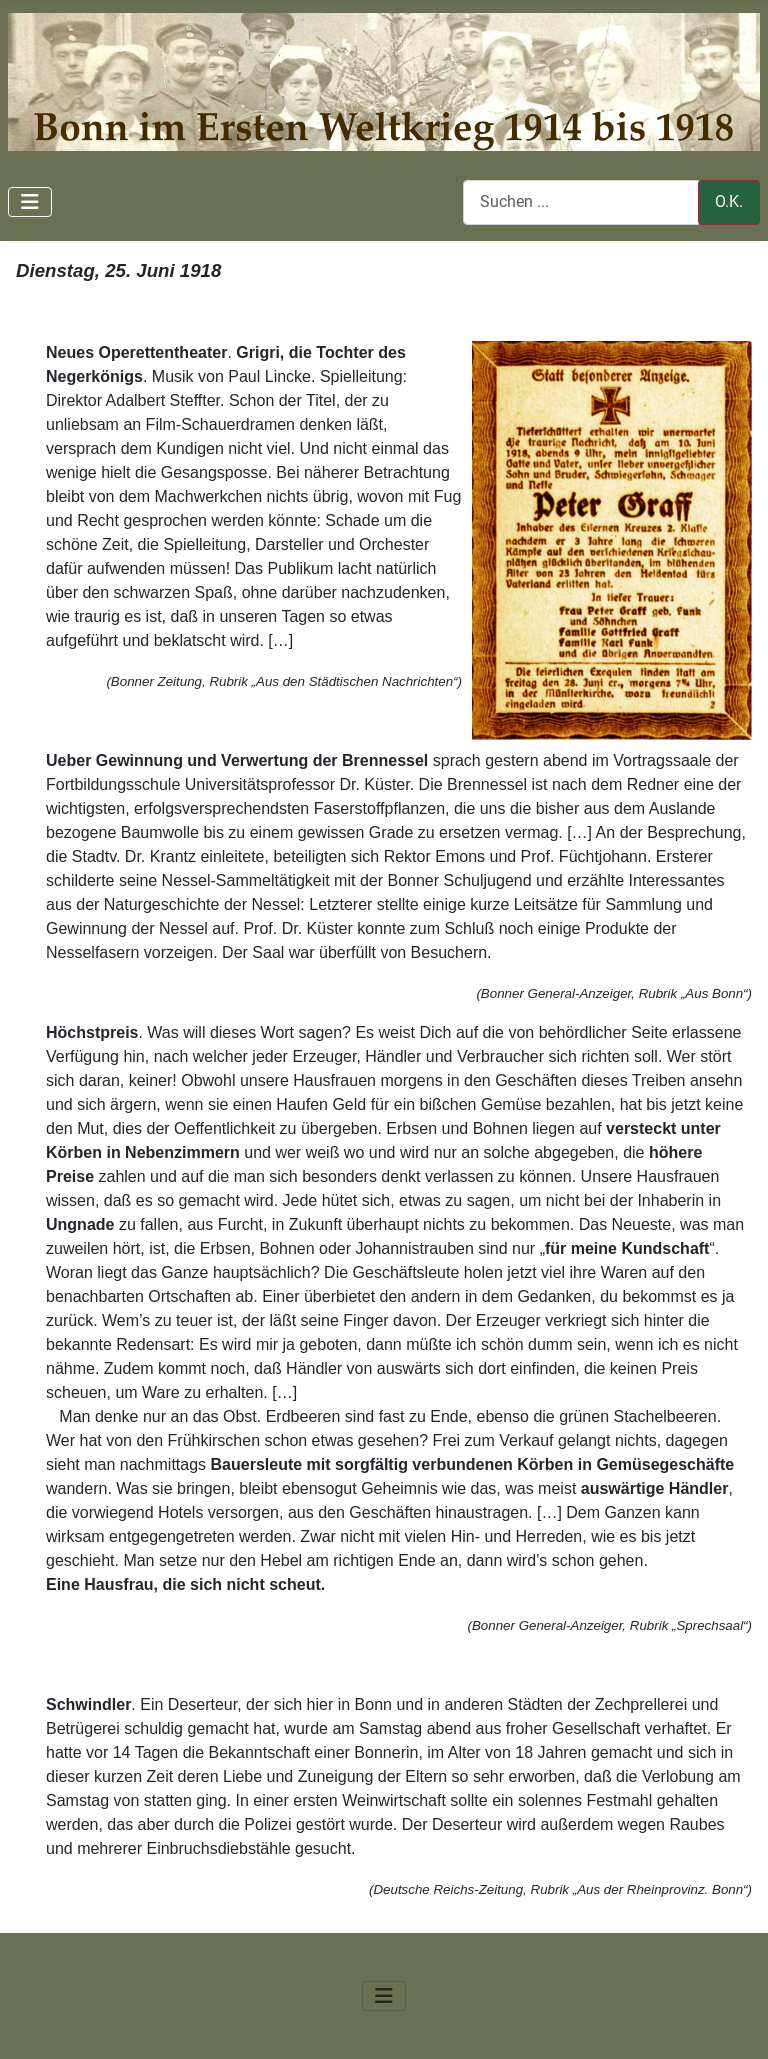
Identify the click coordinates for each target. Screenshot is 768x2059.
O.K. (729, 201)
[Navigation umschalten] (30, 202)
